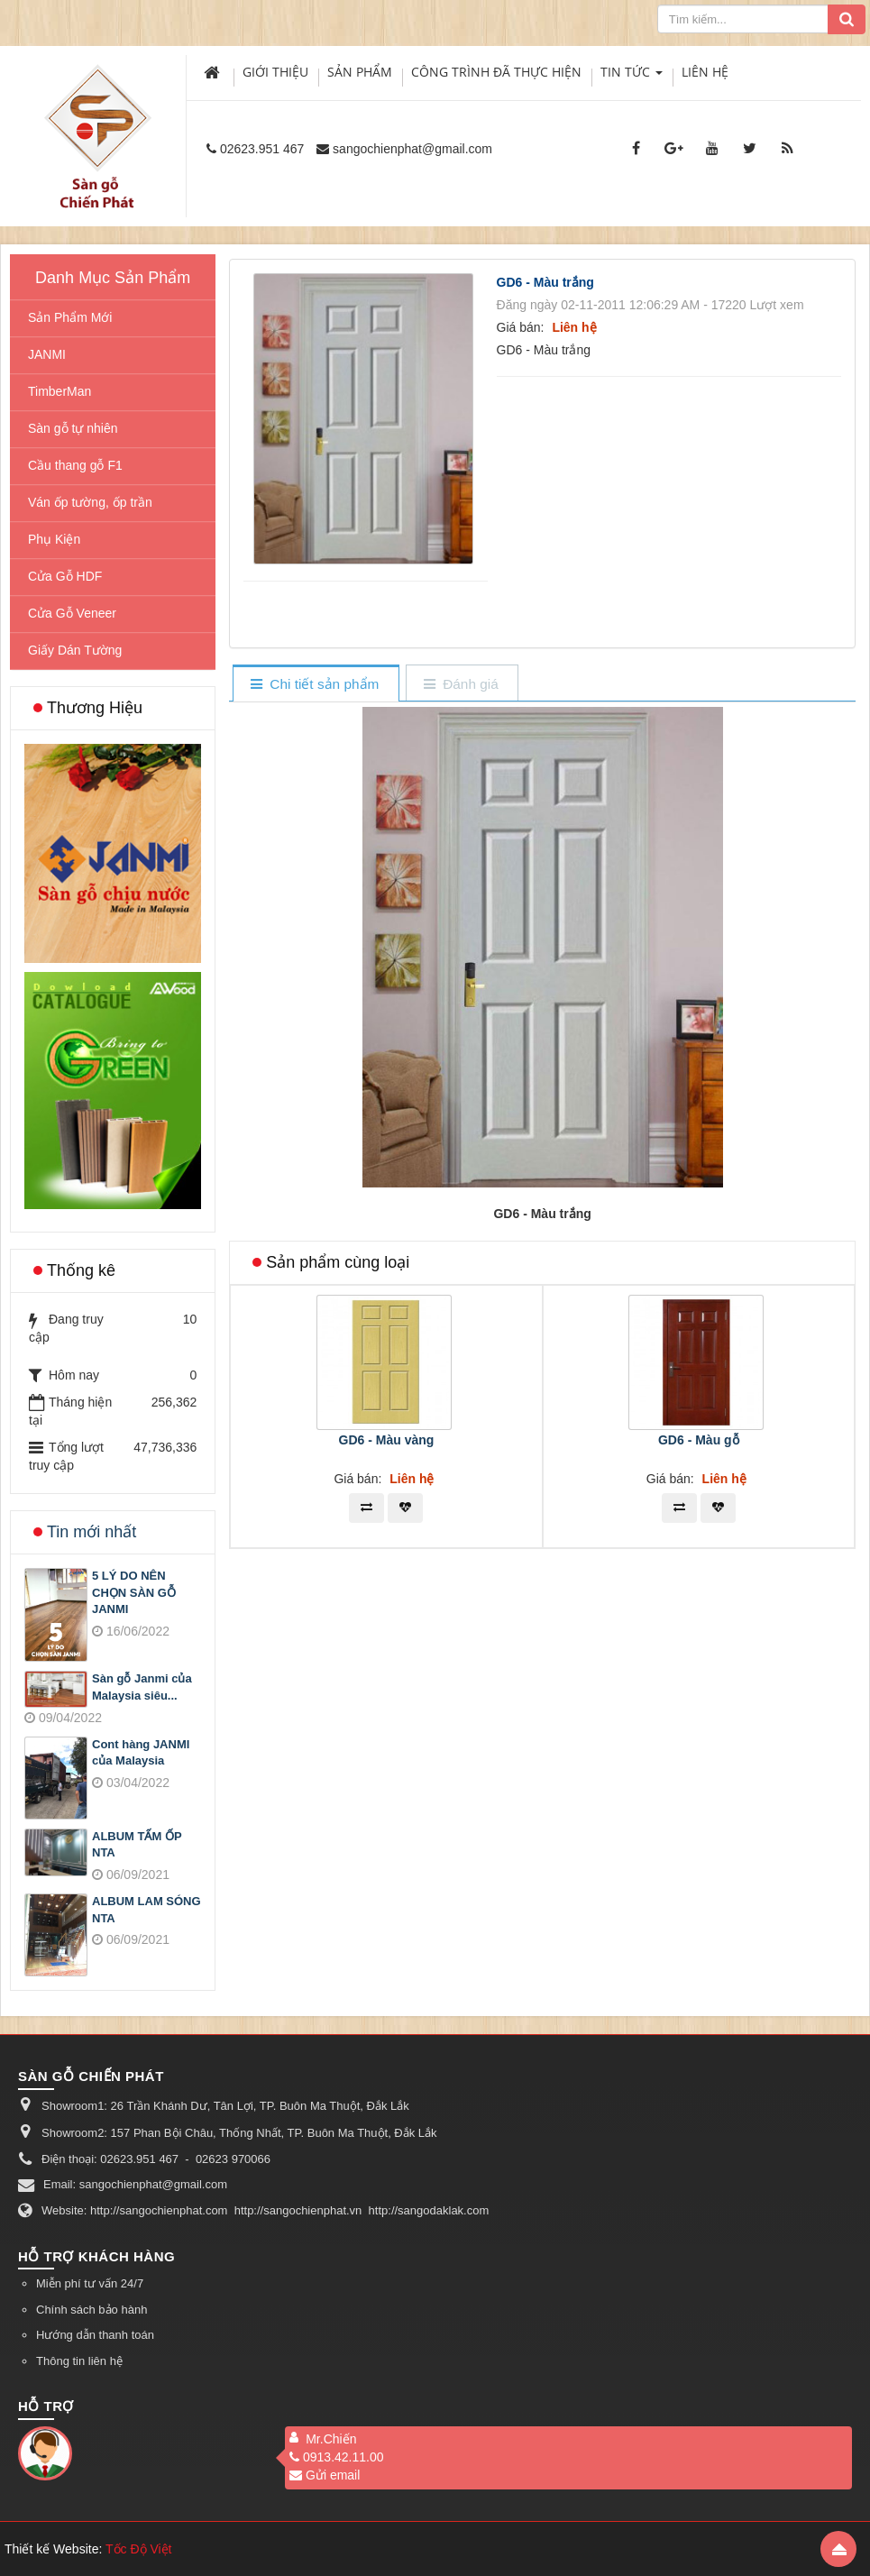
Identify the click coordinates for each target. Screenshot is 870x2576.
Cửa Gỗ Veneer (72, 613)
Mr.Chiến (331, 2439)
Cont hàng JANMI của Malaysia (140, 1752)
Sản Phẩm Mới (70, 317)
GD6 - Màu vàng (387, 1440)
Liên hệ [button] (705, 71)
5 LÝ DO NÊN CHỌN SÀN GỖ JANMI (134, 1592)
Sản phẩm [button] (359, 71)
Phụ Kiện (54, 539)
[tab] (315, 684)
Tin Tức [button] (631, 76)
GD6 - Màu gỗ (698, 1440)
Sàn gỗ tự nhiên (73, 428)
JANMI (47, 354)
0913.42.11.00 (336, 2457)
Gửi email (324, 2475)
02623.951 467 (262, 149)
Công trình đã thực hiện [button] (496, 71)
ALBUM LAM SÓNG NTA (146, 1909)
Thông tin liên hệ (79, 2361)
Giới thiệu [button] (275, 71)
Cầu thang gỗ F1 (75, 465)
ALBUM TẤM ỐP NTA (136, 1844)
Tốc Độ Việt (138, 2549)
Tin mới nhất (91, 1532)
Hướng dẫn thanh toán (95, 2335)
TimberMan (59, 391)
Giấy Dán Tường (75, 650)
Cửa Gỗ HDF (65, 576)
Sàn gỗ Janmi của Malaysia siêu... (142, 1687)
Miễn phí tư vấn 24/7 (89, 2283)
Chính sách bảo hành (91, 2309)
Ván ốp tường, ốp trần (90, 502)
